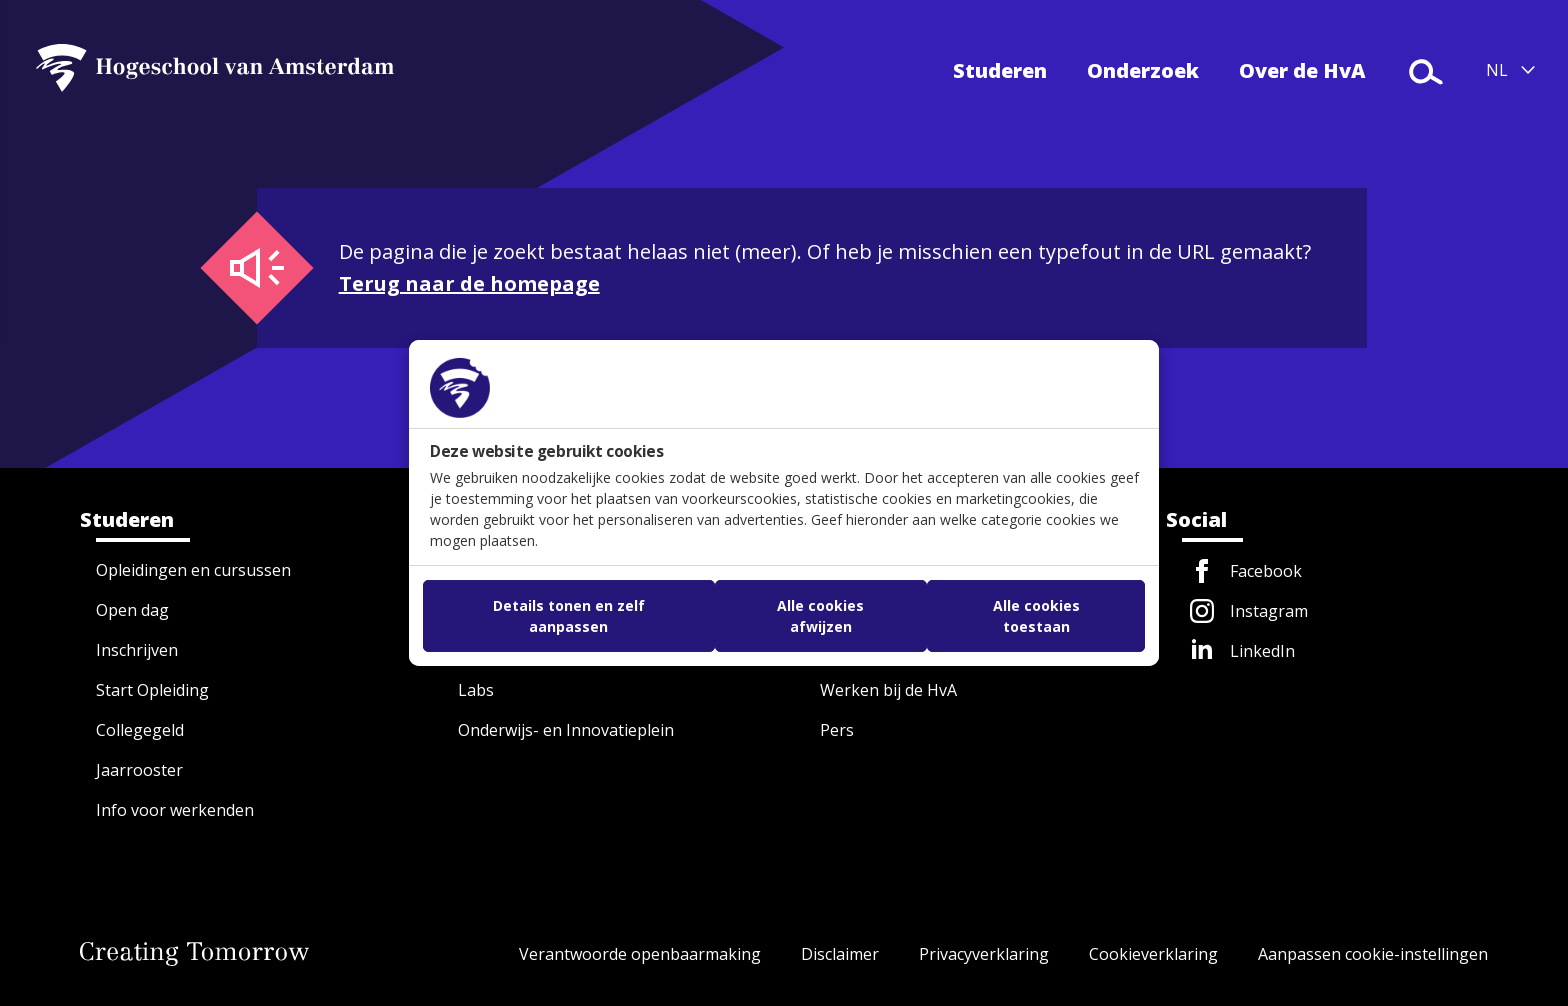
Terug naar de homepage (469, 283)
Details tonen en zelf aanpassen (569, 616)
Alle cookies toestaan (1036, 616)
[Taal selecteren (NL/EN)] (1511, 70)
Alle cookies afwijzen (820, 616)
